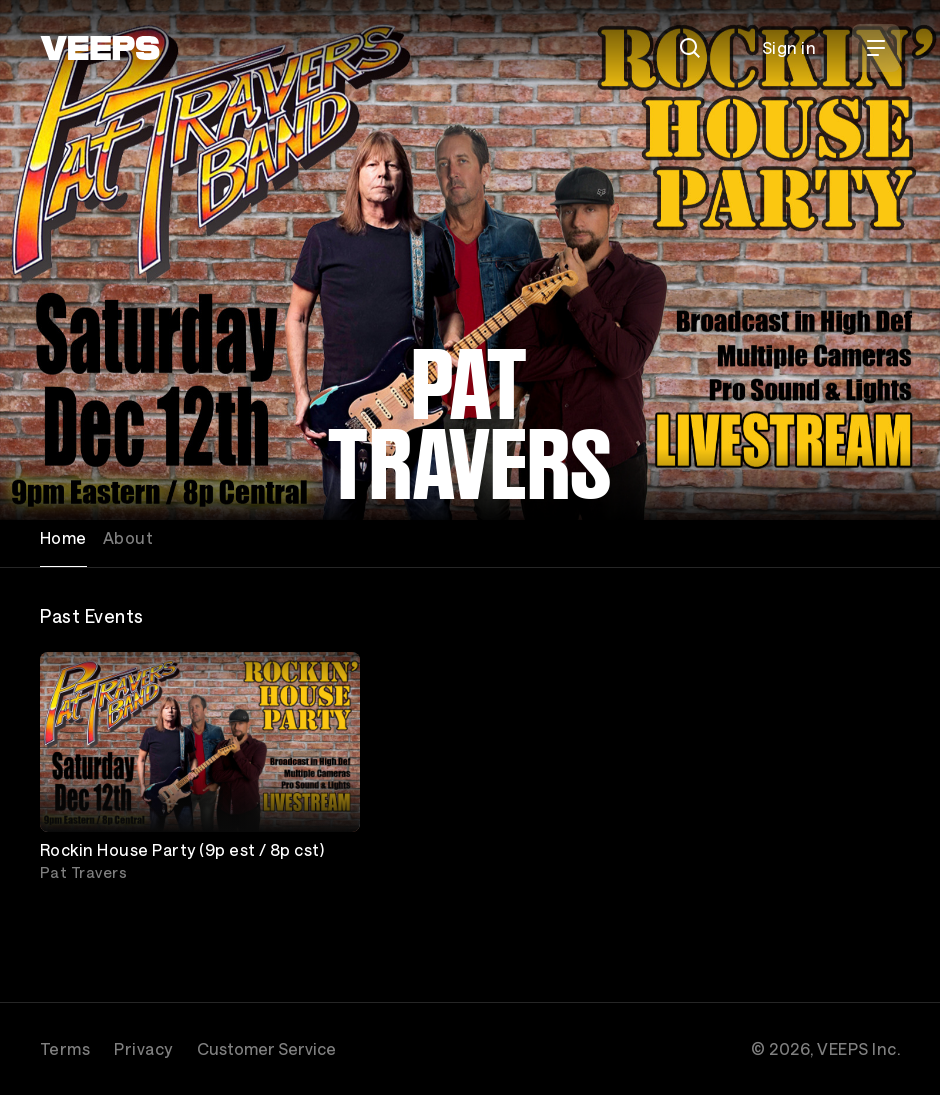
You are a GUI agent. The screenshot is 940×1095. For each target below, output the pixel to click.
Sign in (789, 47)
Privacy (143, 1048)
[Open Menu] (876, 48)
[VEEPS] (100, 48)
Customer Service (266, 1048)
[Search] (690, 48)
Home (63, 537)
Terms (65, 1048)
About (128, 537)
